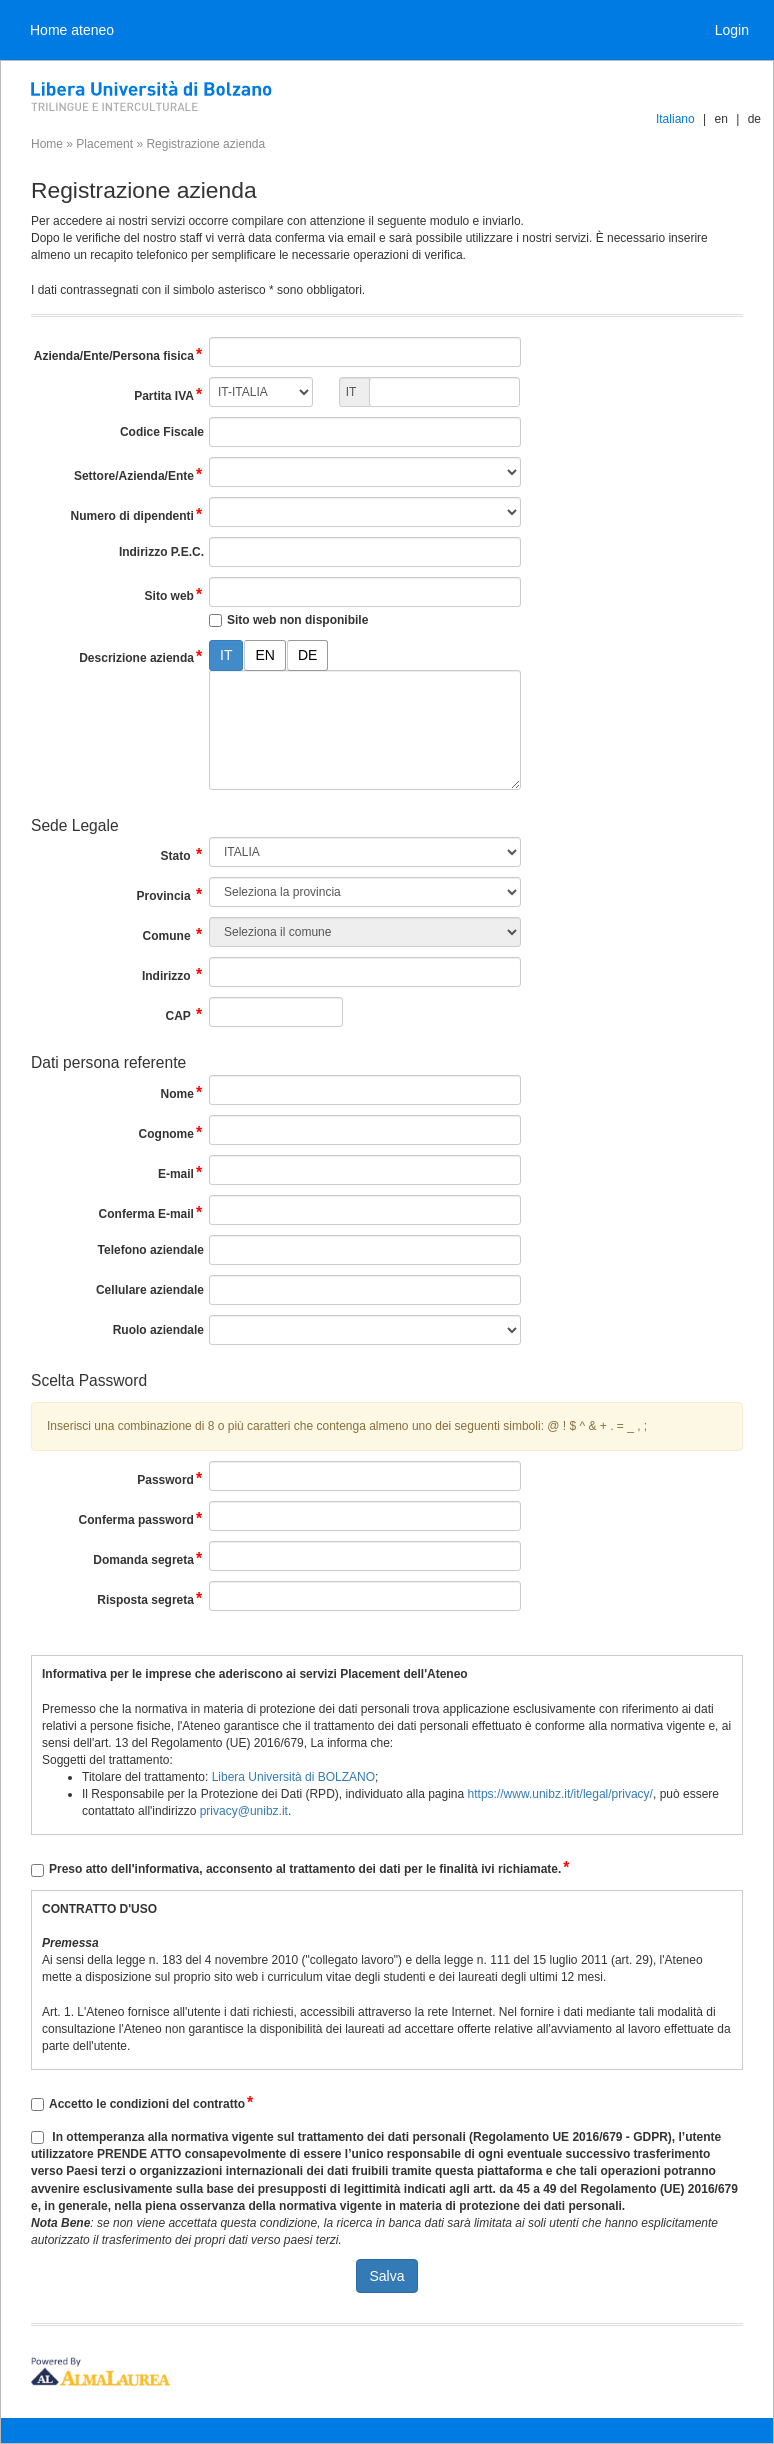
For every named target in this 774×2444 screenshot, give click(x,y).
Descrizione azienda (141, 656)
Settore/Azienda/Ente (139, 474)
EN (264, 655)
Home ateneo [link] (72, 30)
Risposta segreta (150, 1598)
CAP (184, 1014)
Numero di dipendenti (137, 514)
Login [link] (732, 30)
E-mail (181, 1172)
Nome (182, 1092)
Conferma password (141, 1518)
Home (47, 144)
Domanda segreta (148, 1558)
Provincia (170, 894)
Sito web (174, 594)
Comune (173, 934)
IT (226, 655)
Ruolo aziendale (158, 1330)
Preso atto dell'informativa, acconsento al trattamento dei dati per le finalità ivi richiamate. (310, 1869)
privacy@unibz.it (244, 1811)
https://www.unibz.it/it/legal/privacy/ (560, 1794)
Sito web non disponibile (297, 620)
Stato (182, 854)
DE (307, 655)
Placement (104, 144)
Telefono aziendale (151, 1250)
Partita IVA (169, 394)
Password (170, 1478)
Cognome (171, 1132)
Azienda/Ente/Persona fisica (119, 354)
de (754, 119)
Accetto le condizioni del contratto (152, 2104)
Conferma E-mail (151, 1212)
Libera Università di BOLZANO (293, 1777)
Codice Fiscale (162, 432)
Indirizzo (173, 974)
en (720, 119)
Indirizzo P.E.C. (161, 552)
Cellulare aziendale (150, 1290)
